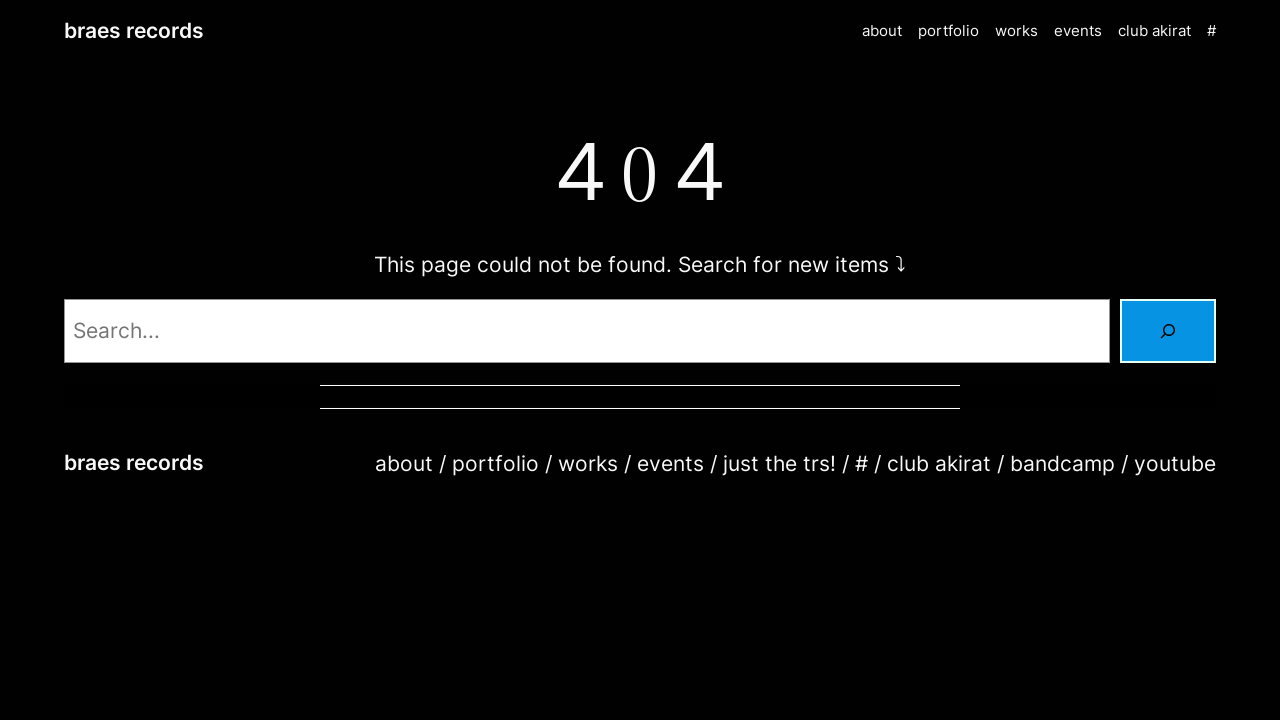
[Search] (1168, 331)
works (588, 463)
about (404, 463)
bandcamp (1062, 463)
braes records (134, 30)
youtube (1175, 463)
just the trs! (779, 463)
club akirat (939, 463)
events (670, 463)
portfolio (495, 463)
